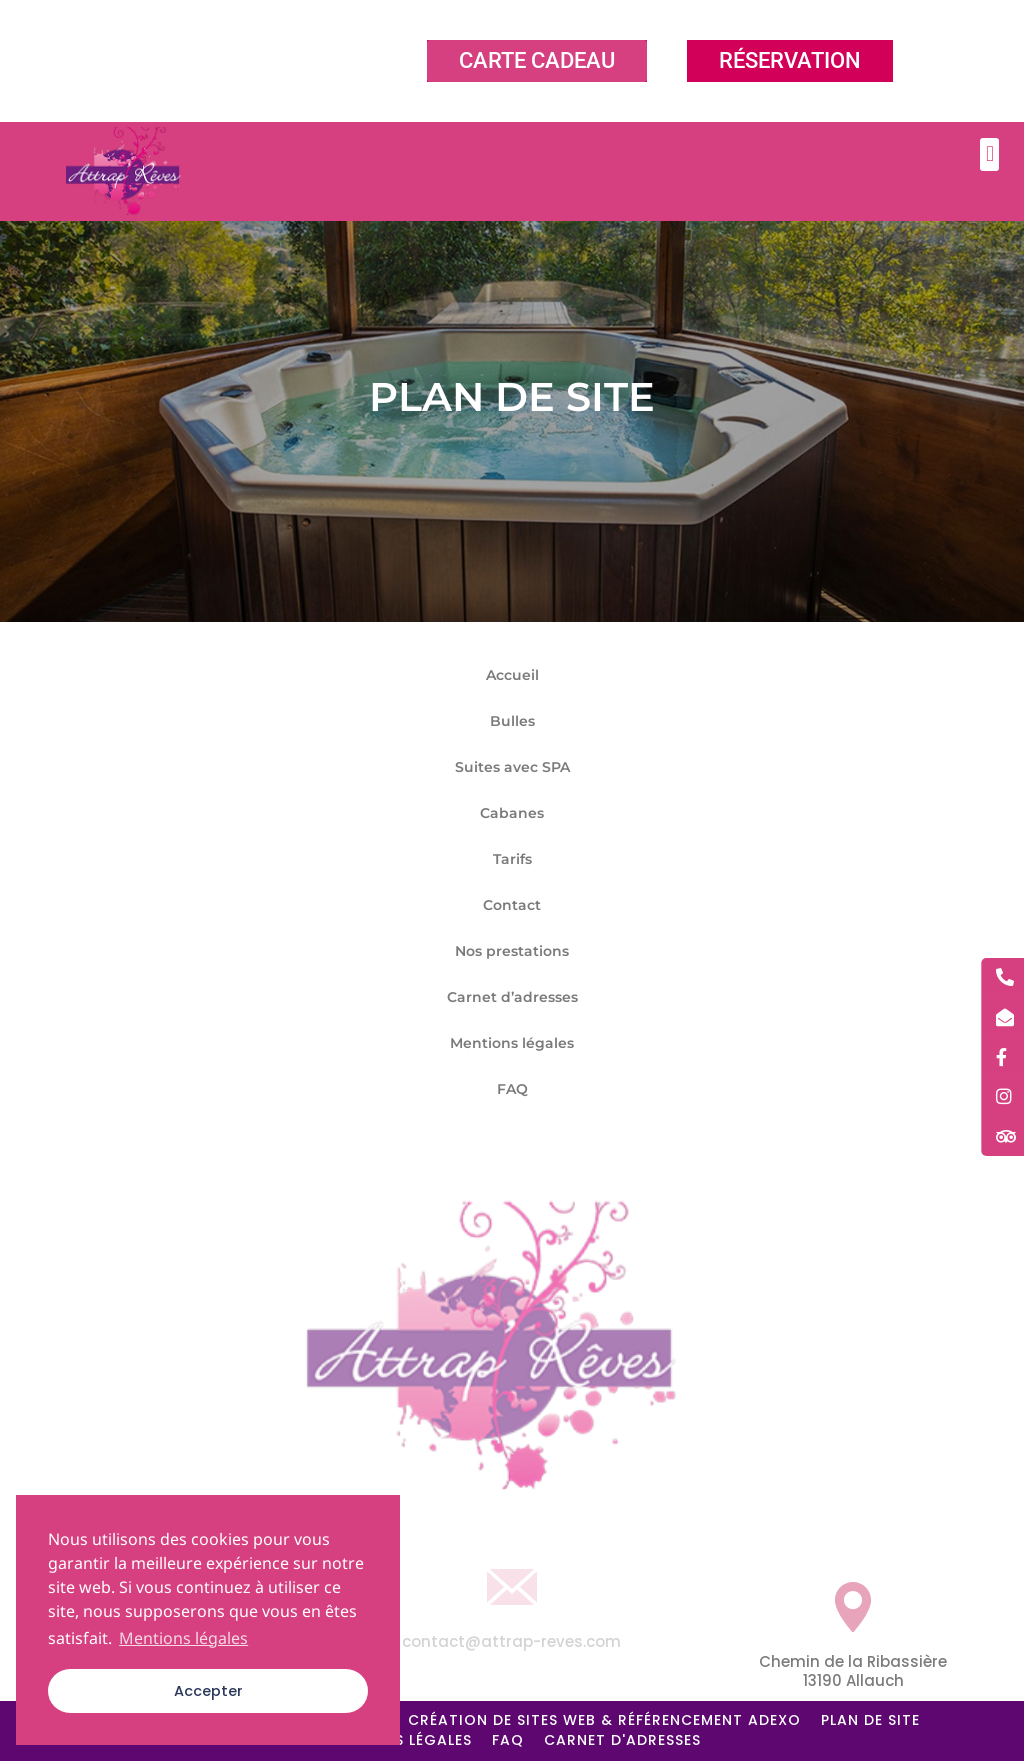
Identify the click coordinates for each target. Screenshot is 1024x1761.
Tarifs (512, 859)
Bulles (512, 721)
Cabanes (512, 813)
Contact (512, 905)
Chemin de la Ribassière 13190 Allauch (853, 1671)
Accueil (512, 675)
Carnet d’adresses (512, 997)
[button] (989, 154)
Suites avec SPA (512, 767)
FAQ (512, 1089)
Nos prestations (512, 951)
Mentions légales (512, 1043)
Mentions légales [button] (183, 1638)
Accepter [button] (208, 1691)
